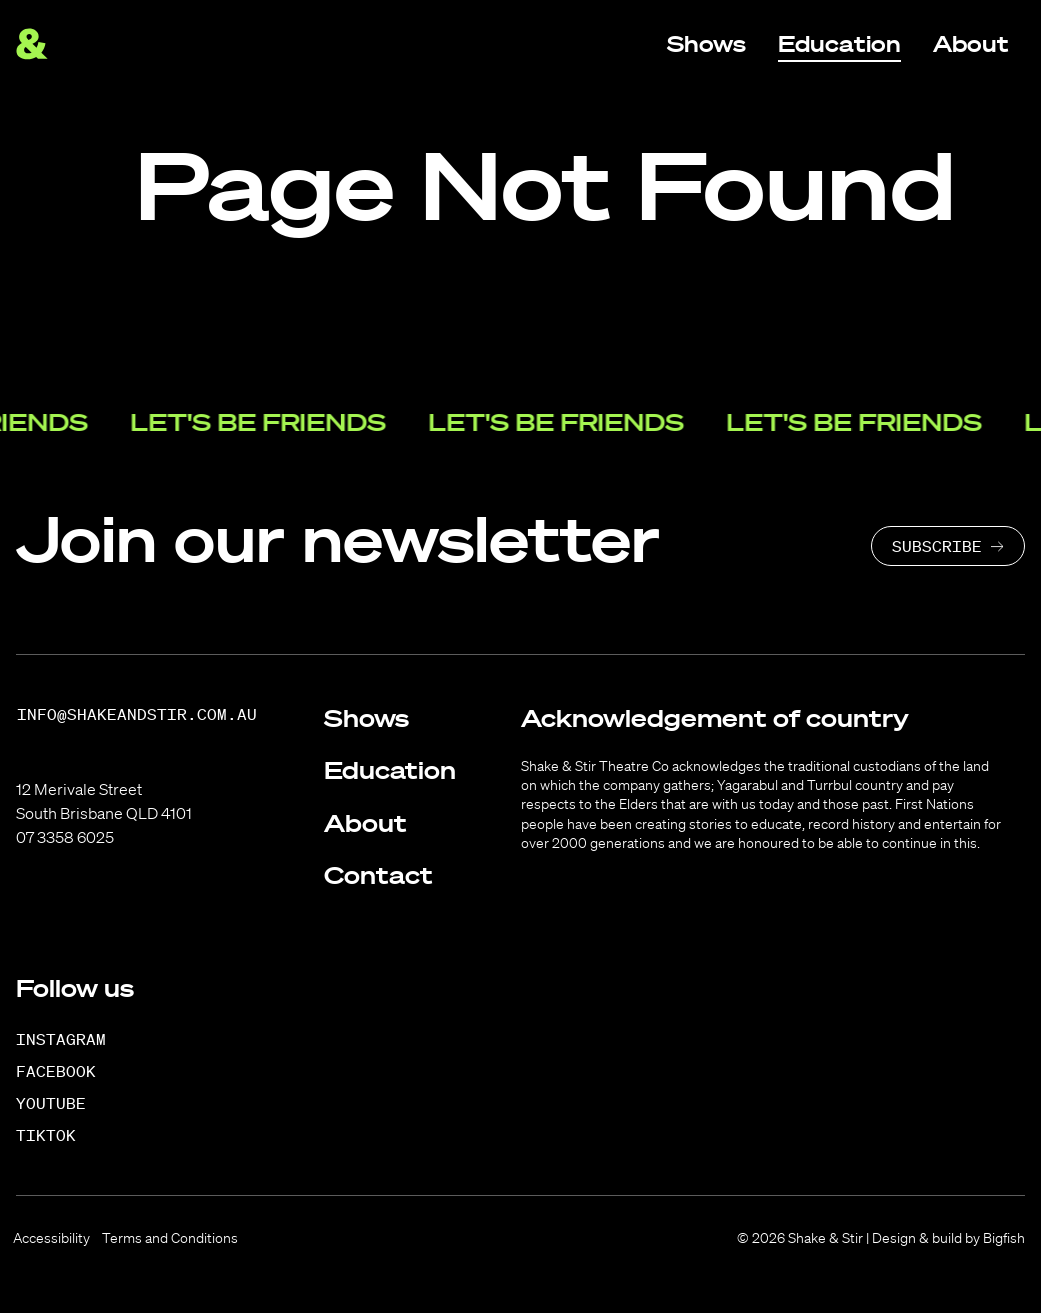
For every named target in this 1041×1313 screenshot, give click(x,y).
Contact (378, 875)
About (365, 823)
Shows (366, 718)
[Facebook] (66, 1071)
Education (390, 770)
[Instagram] (71, 1039)
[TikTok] (56, 1135)
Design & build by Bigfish (948, 1238)
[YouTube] (61, 1103)
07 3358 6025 (65, 837)
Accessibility (51, 1238)
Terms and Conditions (170, 1238)
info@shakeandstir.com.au (137, 714)
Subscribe (937, 546)
